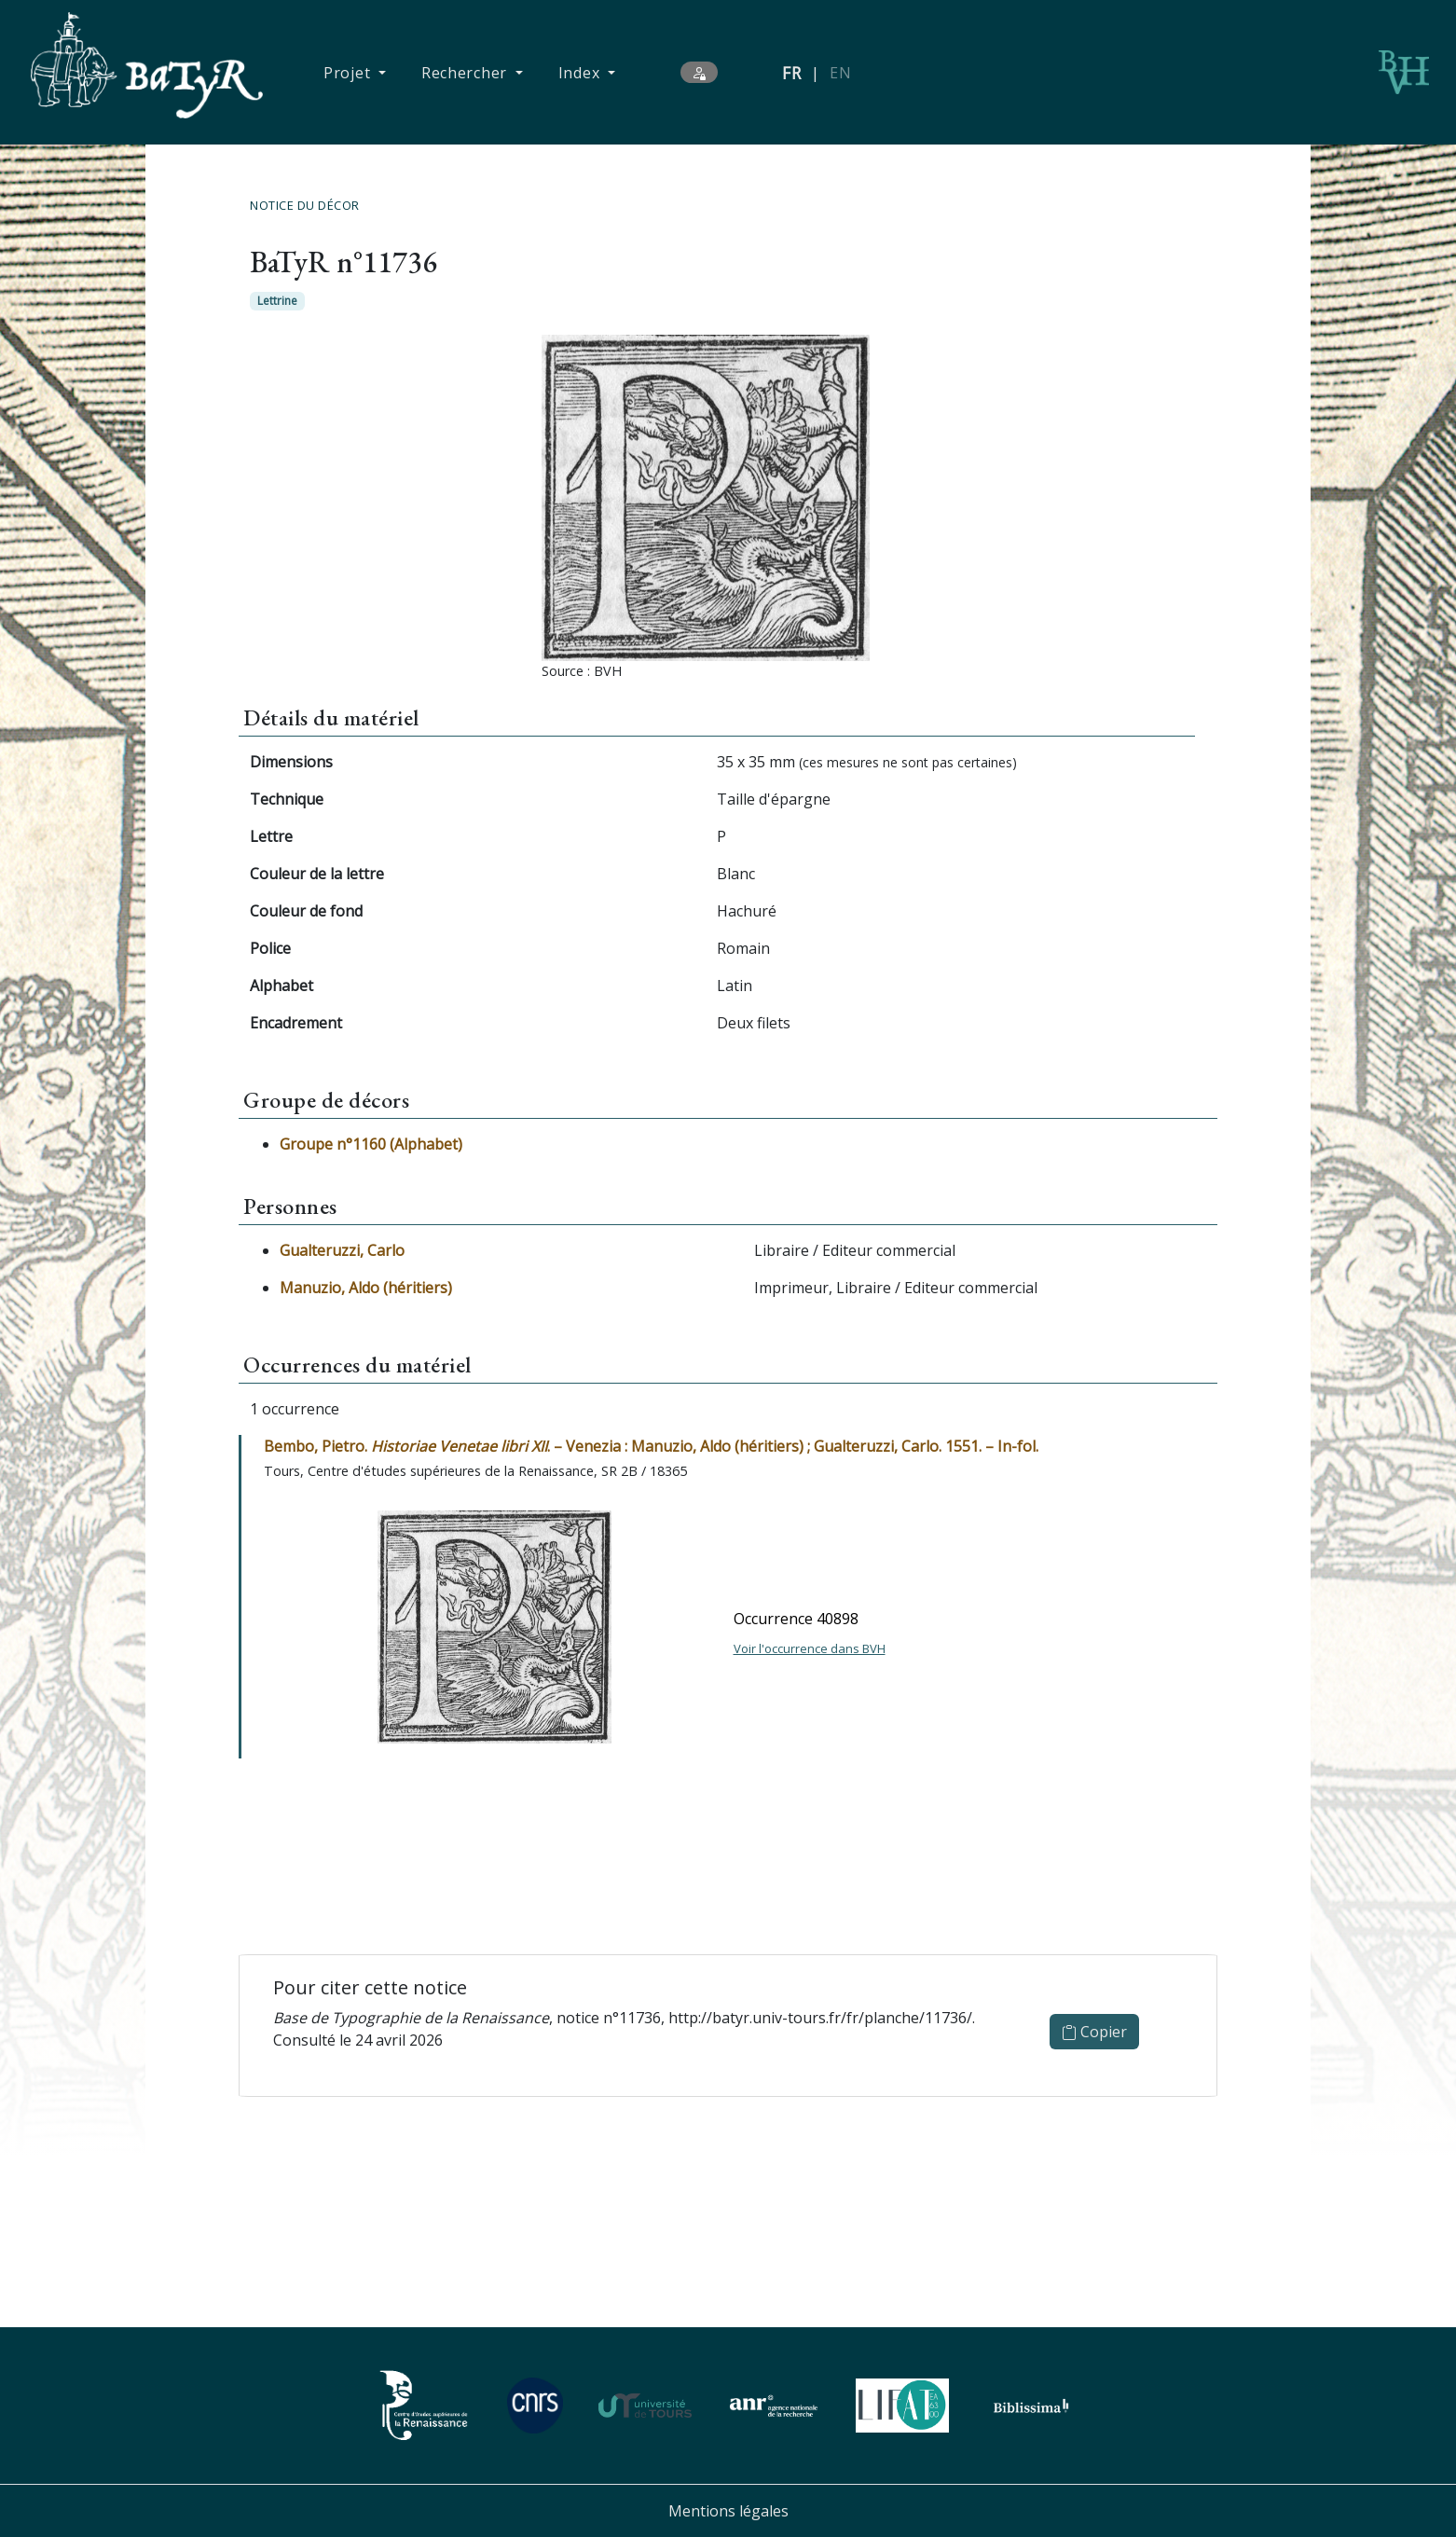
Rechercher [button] (466, 72)
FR (792, 73)
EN (840, 72)
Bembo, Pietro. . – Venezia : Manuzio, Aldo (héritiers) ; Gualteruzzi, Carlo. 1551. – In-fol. (651, 1446)
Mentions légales (728, 2511)
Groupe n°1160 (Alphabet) (371, 1144)
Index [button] (581, 72)
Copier (1094, 2031)
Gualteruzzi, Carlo (342, 1250)
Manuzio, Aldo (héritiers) (366, 1287)
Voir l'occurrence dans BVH (810, 1648)
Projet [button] (349, 72)
